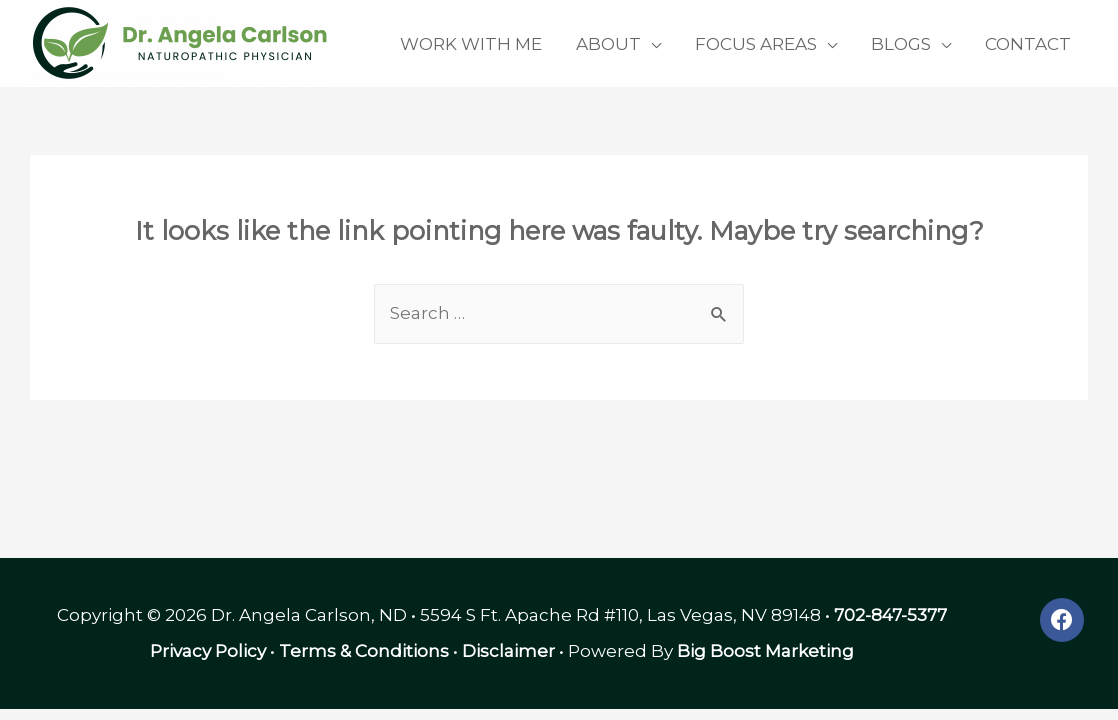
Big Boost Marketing (765, 651)
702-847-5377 (890, 615)
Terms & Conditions (364, 651)
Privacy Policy (208, 651)
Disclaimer (508, 651)
